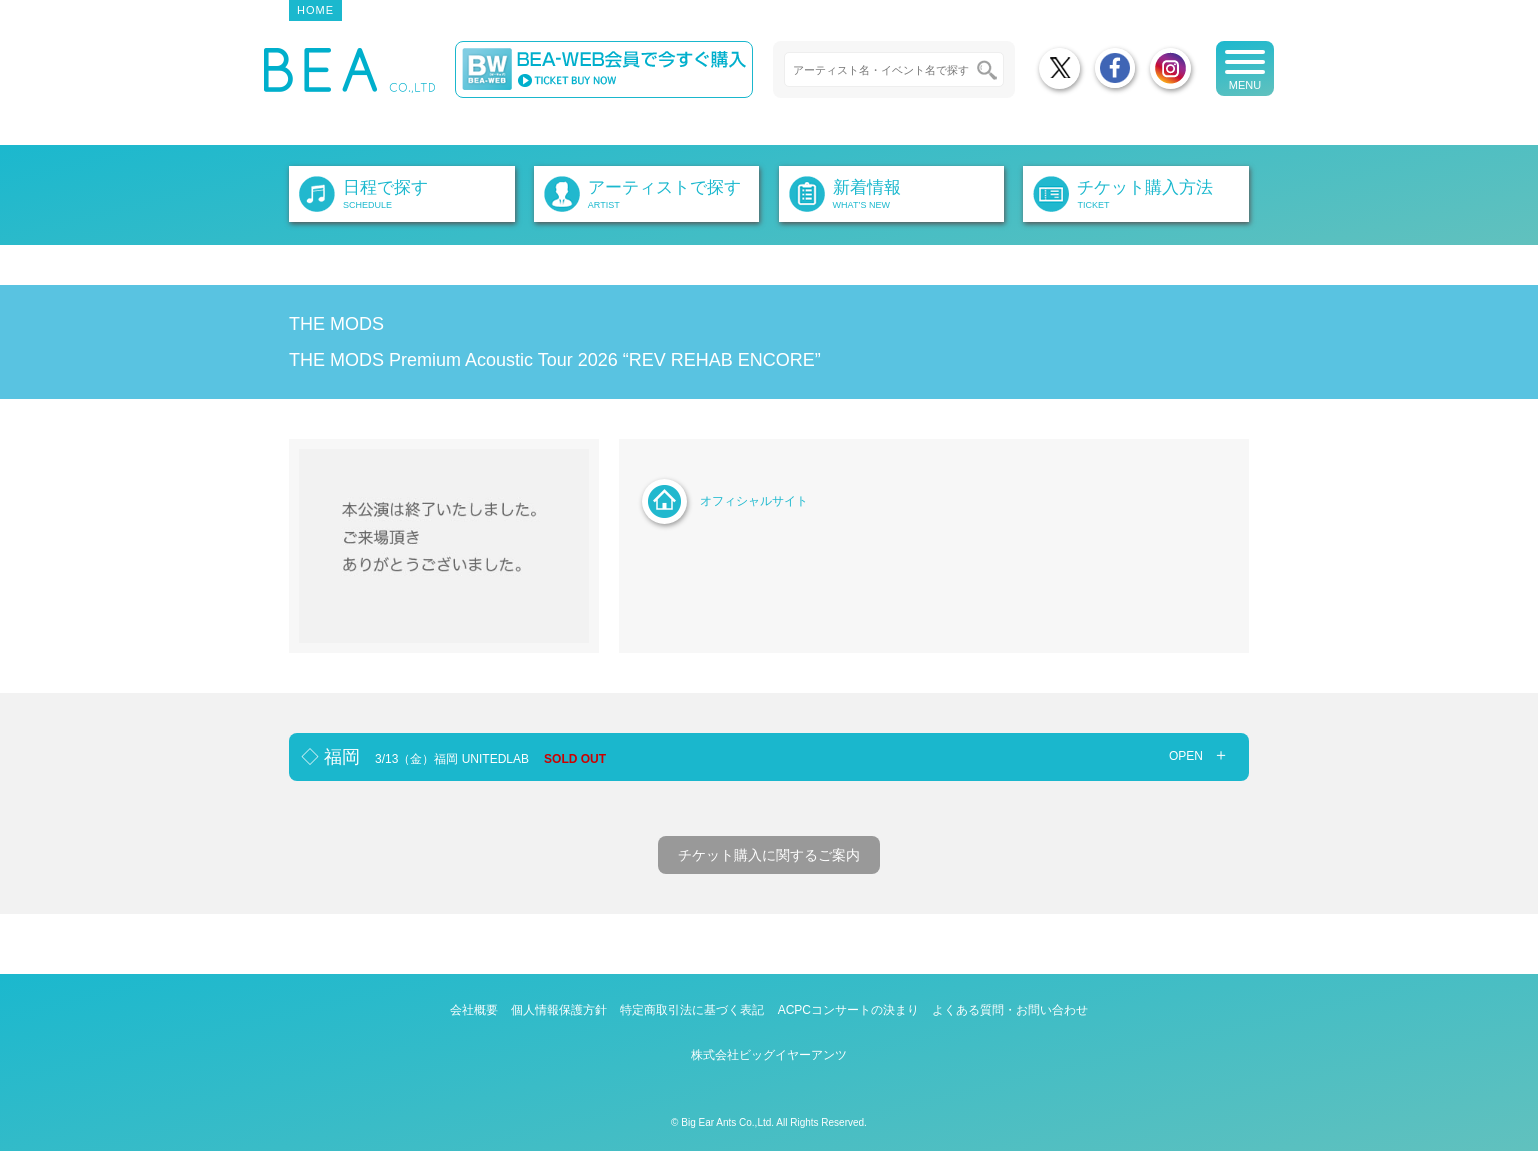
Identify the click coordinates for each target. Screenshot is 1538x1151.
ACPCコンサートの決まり (848, 1010)
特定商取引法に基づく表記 (692, 1010)
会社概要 (474, 1010)
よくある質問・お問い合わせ (1010, 1010)
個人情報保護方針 (559, 1010)
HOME (315, 10)
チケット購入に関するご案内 (769, 855)
